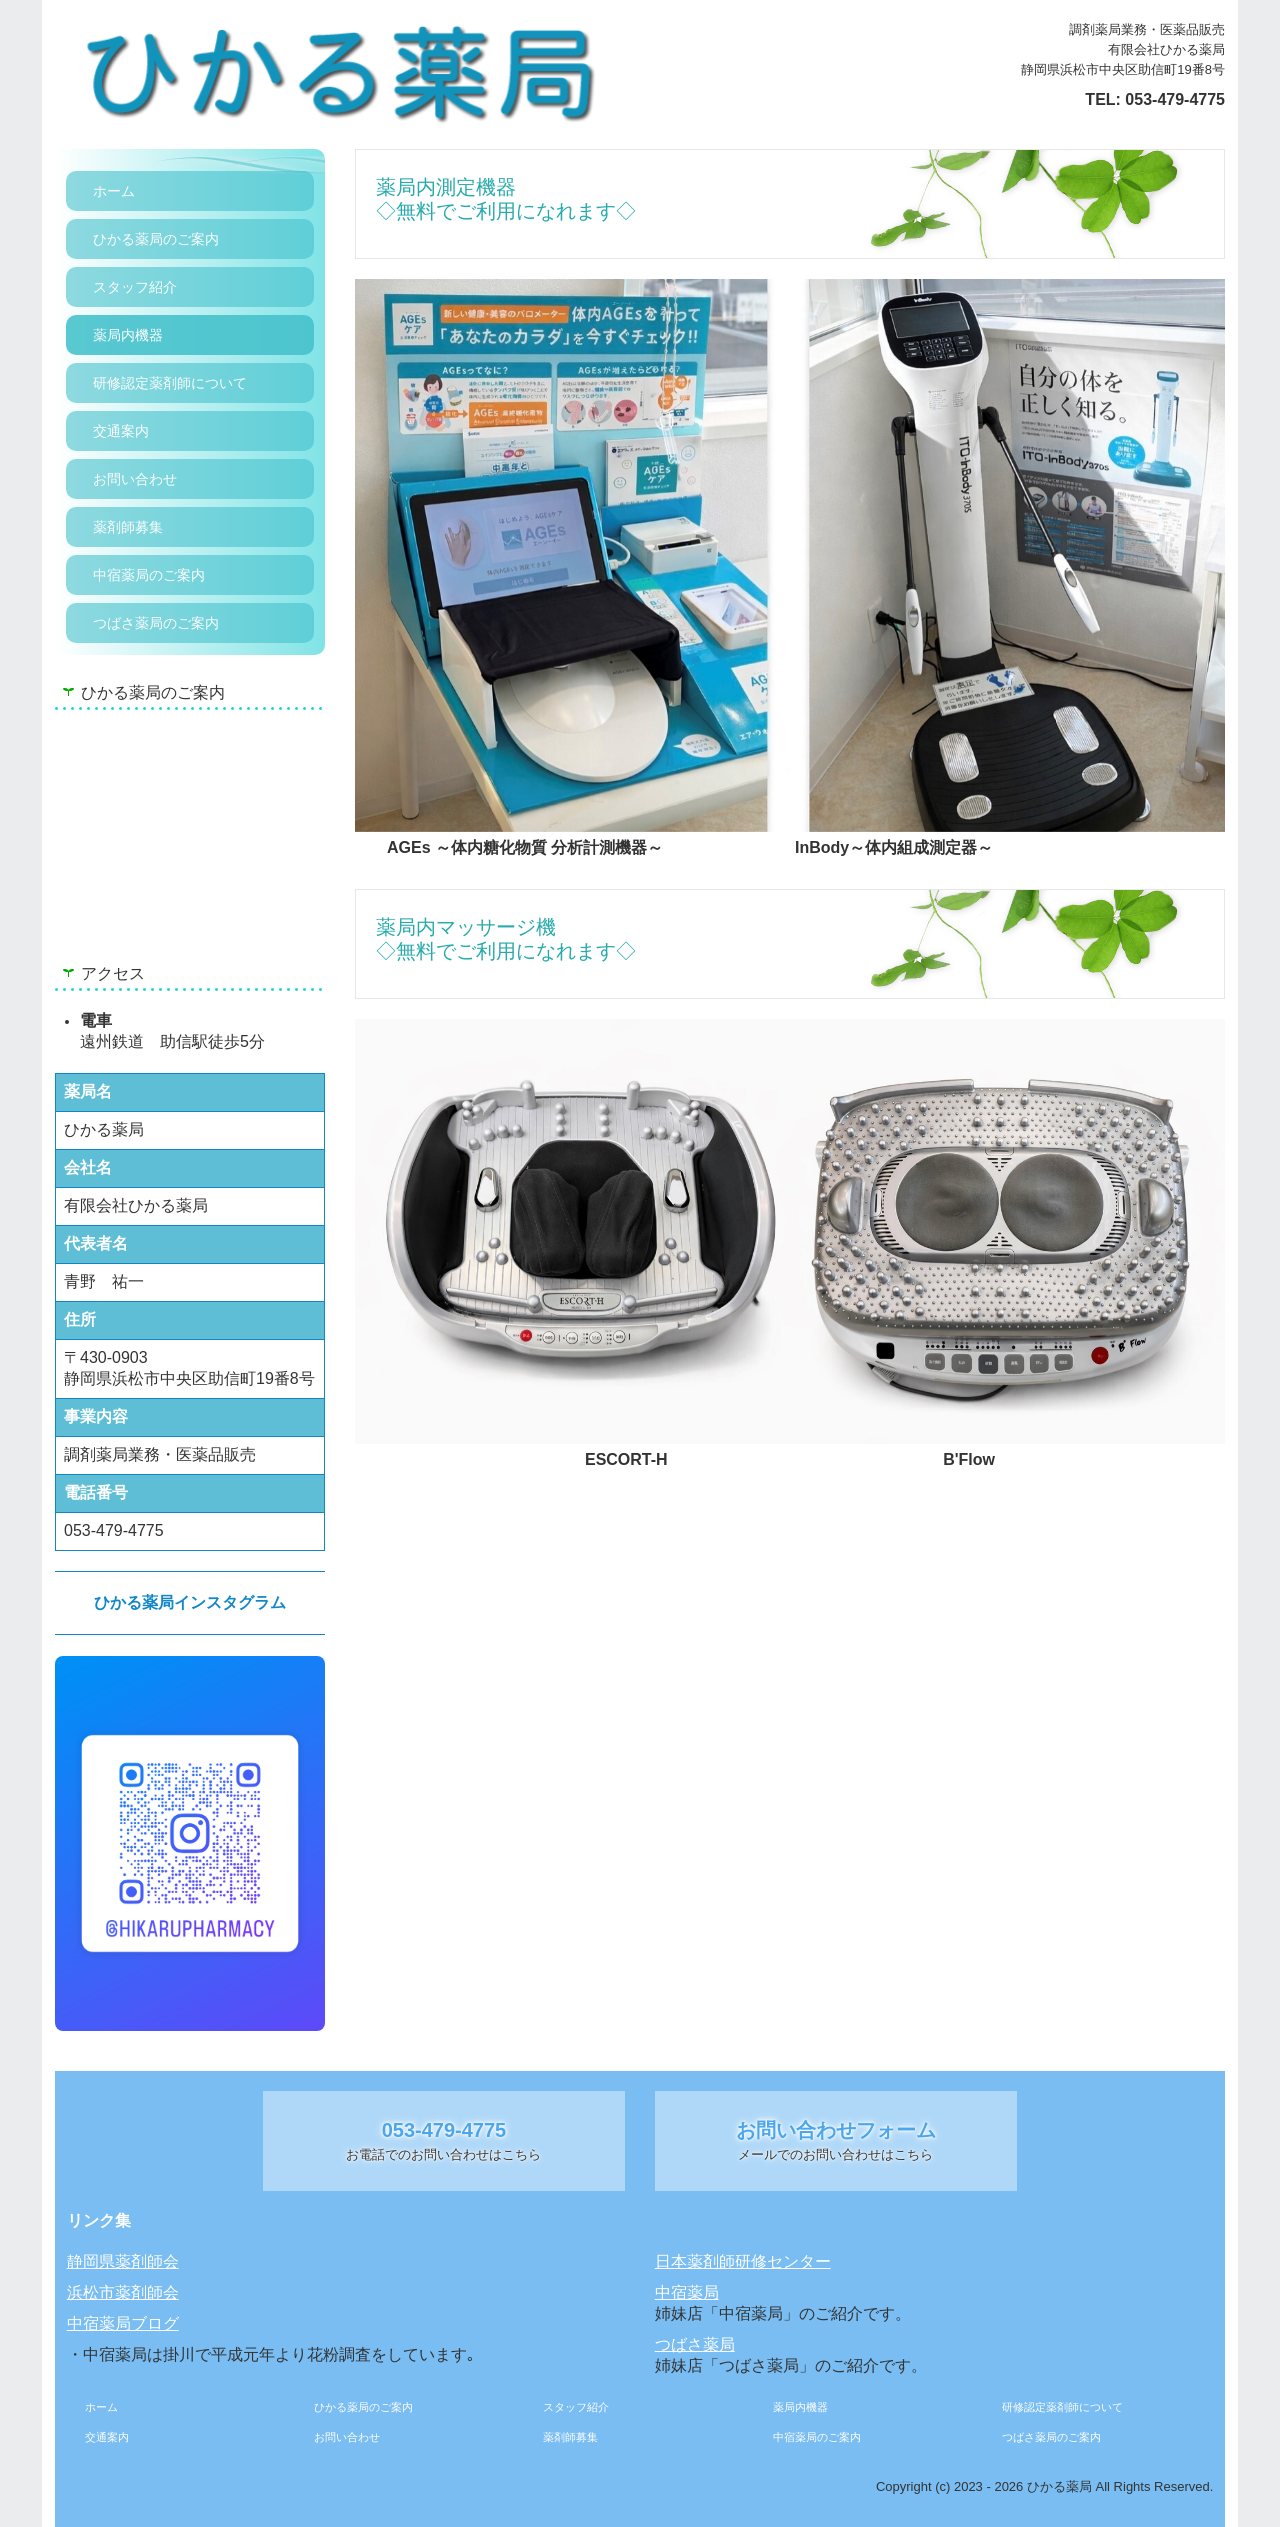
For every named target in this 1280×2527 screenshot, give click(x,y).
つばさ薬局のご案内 (156, 623)
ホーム (114, 191)
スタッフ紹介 (135, 287)
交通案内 (121, 431)
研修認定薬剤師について (170, 383)
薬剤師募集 (128, 527)
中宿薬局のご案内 (149, 575)
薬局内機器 (128, 335)
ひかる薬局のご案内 (156, 239)
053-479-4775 (1175, 99)
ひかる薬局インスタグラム (190, 1602)
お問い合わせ (135, 479)
